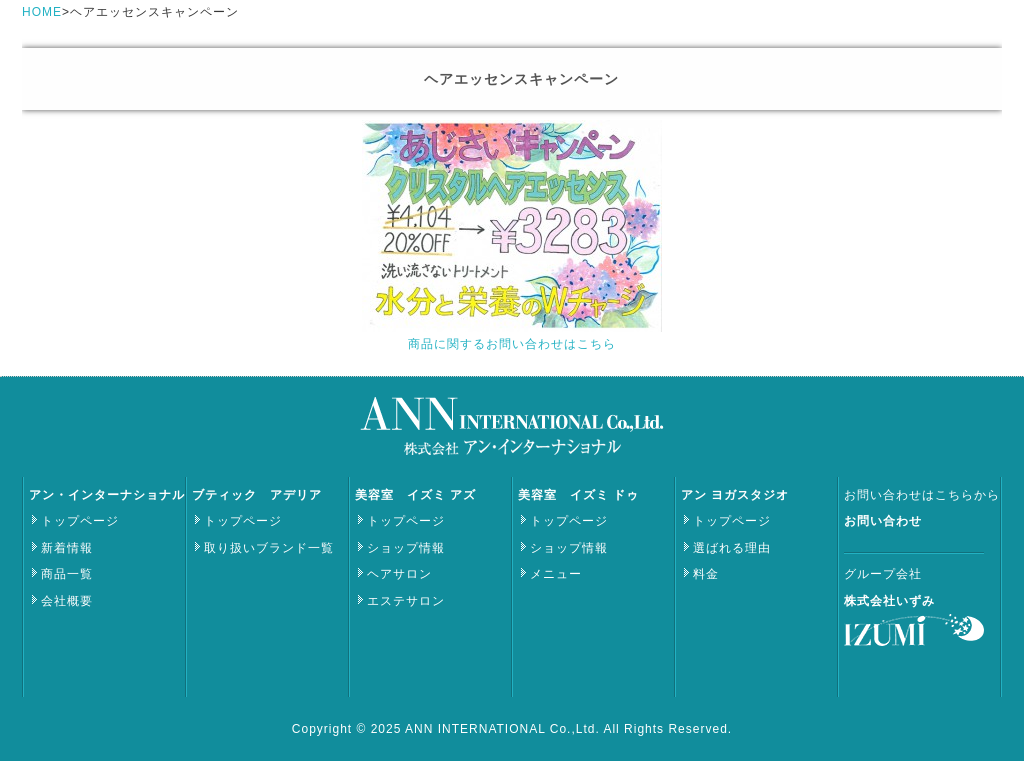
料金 (706, 574)
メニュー (556, 574)
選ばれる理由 (732, 548)
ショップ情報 (406, 548)
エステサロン (406, 601)
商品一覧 (67, 574)
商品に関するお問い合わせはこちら (512, 344)
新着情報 (67, 548)
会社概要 (67, 601)
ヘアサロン (399, 574)
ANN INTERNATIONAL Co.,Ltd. (504, 729)
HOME (42, 12)
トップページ (80, 521)
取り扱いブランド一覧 (269, 548)
